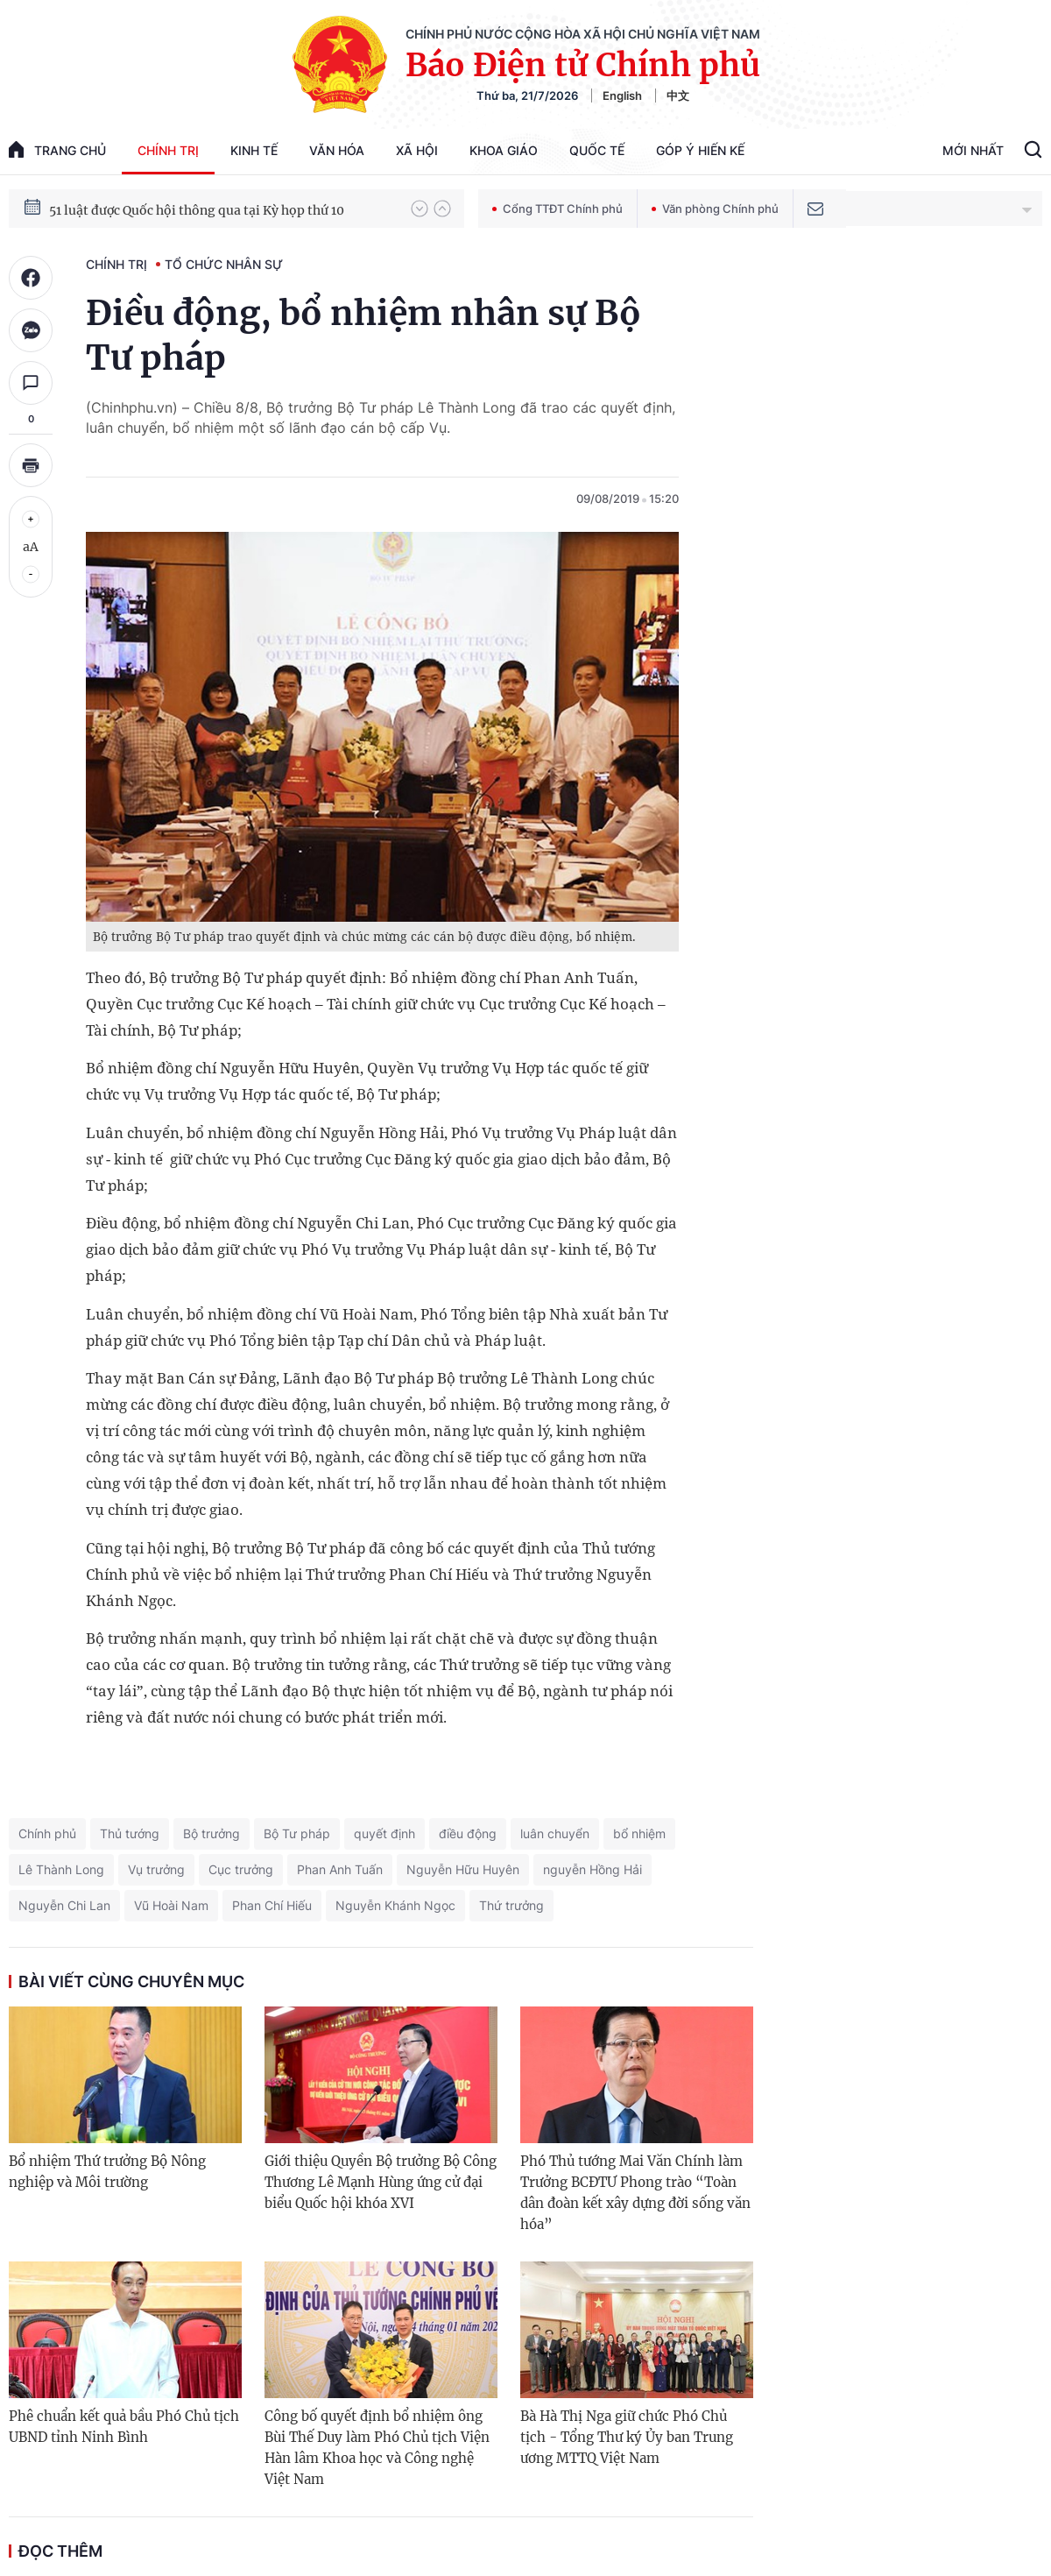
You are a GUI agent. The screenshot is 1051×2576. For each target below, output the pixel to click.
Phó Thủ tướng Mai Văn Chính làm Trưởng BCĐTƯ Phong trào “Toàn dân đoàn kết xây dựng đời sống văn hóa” (635, 2193)
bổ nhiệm (639, 1833)
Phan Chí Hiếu (272, 1905)
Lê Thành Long (61, 1869)
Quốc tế (596, 150)
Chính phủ (47, 1833)
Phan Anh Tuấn (340, 1869)
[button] (419, 208)
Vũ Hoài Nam (171, 1905)
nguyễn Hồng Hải (592, 1869)
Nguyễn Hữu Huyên (462, 1869)
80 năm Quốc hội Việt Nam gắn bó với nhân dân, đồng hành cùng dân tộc (221, 208)
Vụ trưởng (156, 1869)
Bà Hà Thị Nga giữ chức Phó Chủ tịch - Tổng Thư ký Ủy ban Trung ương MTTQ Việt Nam (626, 2437)
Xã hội (417, 150)
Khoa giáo (503, 150)
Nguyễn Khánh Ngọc (395, 1905)
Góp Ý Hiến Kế (700, 150)
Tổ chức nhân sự (224, 264)
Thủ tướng (129, 1833)
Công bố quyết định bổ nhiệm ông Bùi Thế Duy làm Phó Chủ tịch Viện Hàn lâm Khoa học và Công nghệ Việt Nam (377, 2448)
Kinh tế (254, 150)
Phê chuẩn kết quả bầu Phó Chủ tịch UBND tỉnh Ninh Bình (124, 2426)
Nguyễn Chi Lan (64, 1905)
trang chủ (57, 149)
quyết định (384, 1833)
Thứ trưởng (511, 1905)
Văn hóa (336, 150)
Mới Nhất (973, 150)
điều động (468, 1833)
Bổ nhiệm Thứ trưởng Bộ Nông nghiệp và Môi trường (107, 2171)
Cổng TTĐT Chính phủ (557, 209)
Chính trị (168, 150)
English (622, 95)
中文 (678, 95)
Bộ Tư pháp (297, 1833)
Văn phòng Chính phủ (715, 209)
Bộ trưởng (211, 1833)
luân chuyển (554, 1833)
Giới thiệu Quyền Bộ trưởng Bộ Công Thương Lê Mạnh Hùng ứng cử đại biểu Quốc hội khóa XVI (381, 2182)
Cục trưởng (240, 1869)
